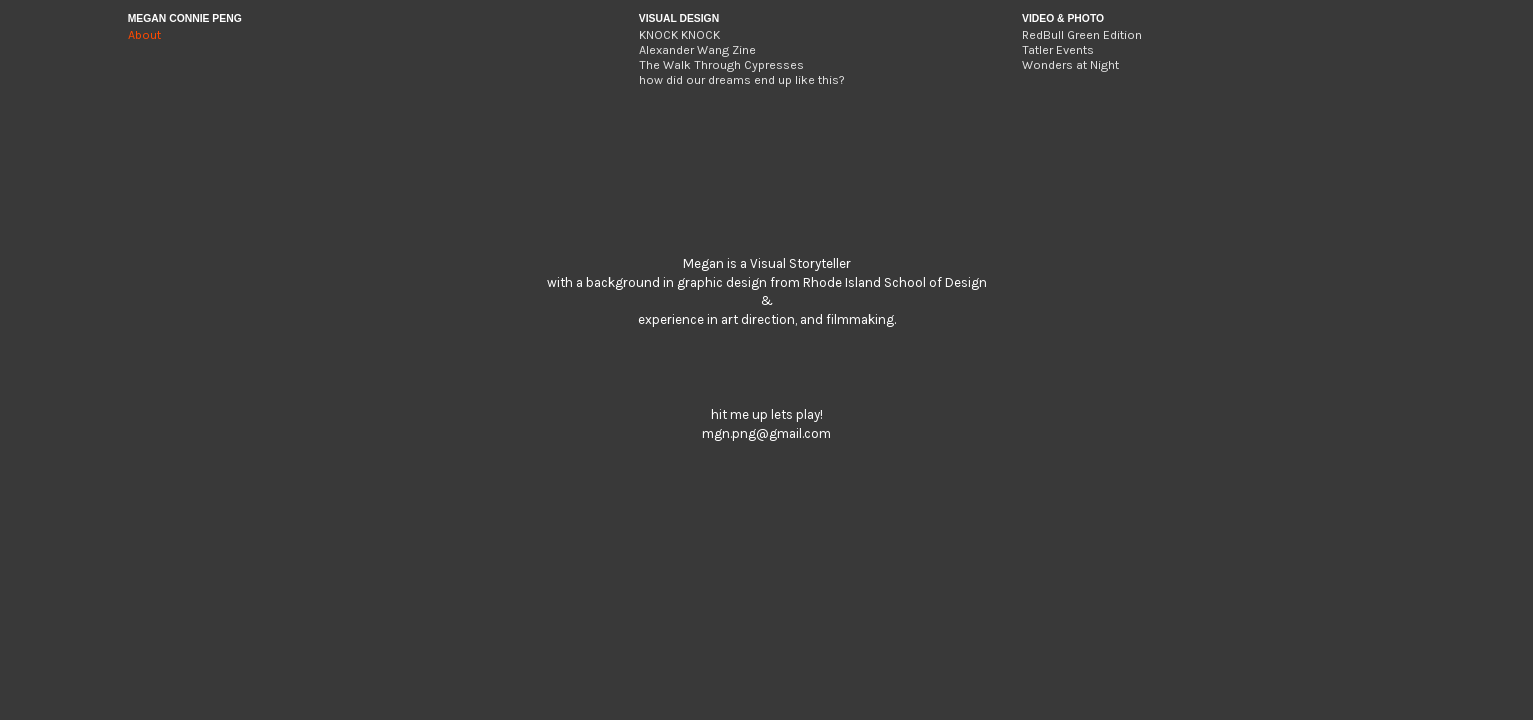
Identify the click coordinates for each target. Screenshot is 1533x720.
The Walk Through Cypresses (721, 65)
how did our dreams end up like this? (742, 80)
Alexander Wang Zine (697, 50)
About (144, 35)
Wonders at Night (1070, 65)
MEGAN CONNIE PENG (185, 18)
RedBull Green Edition (1082, 35)
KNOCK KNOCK (679, 35)
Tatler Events (1058, 50)
